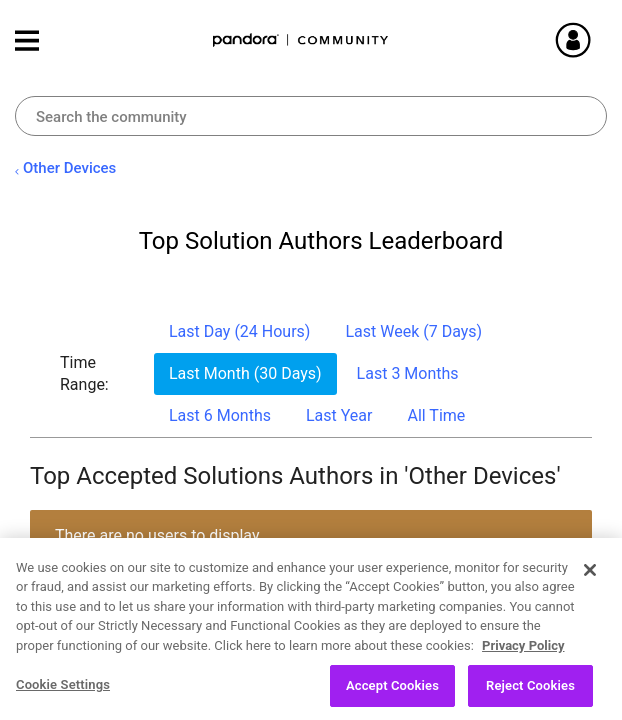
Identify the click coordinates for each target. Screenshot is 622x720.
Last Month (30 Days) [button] (245, 373)
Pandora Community (301, 40)
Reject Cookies (530, 693)
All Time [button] (436, 415)
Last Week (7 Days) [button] (413, 331)
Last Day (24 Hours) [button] (239, 331)
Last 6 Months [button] (220, 415)
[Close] (590, 577)
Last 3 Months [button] (408, 373)
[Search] (311, 116)
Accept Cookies (392, 693)
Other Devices (69, 168)
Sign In (597, 40)
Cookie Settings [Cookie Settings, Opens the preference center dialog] (63, 692)
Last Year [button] (339, 415)
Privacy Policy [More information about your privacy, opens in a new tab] (523, 652)
